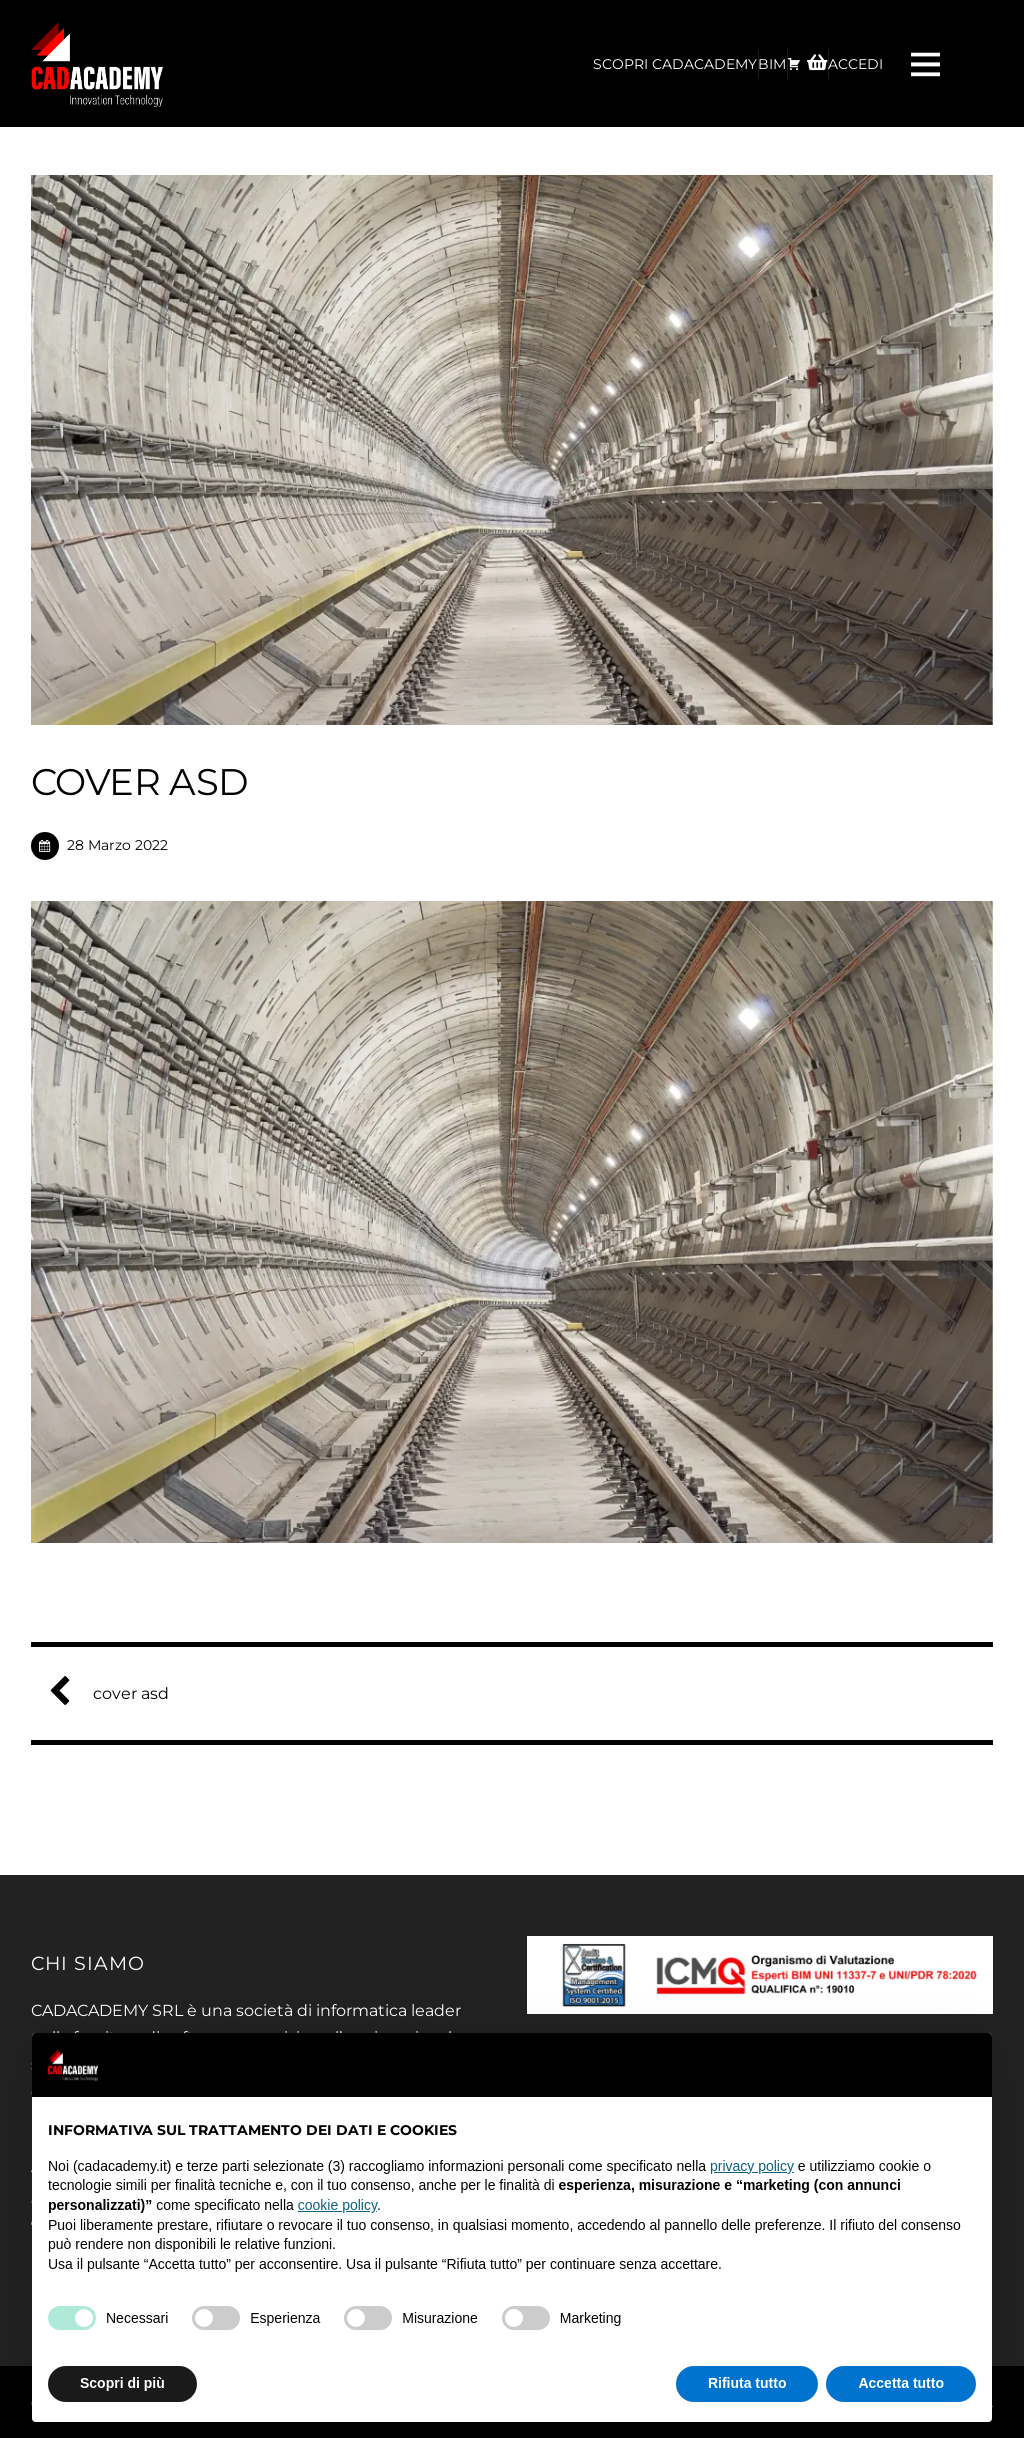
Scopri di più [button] (122, 2383)
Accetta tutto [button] (901, 2383)
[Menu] (928, 63)
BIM (772, 64)
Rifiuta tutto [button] (747, 2383)
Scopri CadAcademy (675, 64)
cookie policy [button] (337, 2205)
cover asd (117, 1693)
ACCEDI (855, 64)
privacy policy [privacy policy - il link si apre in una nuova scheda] (752, 2166)
